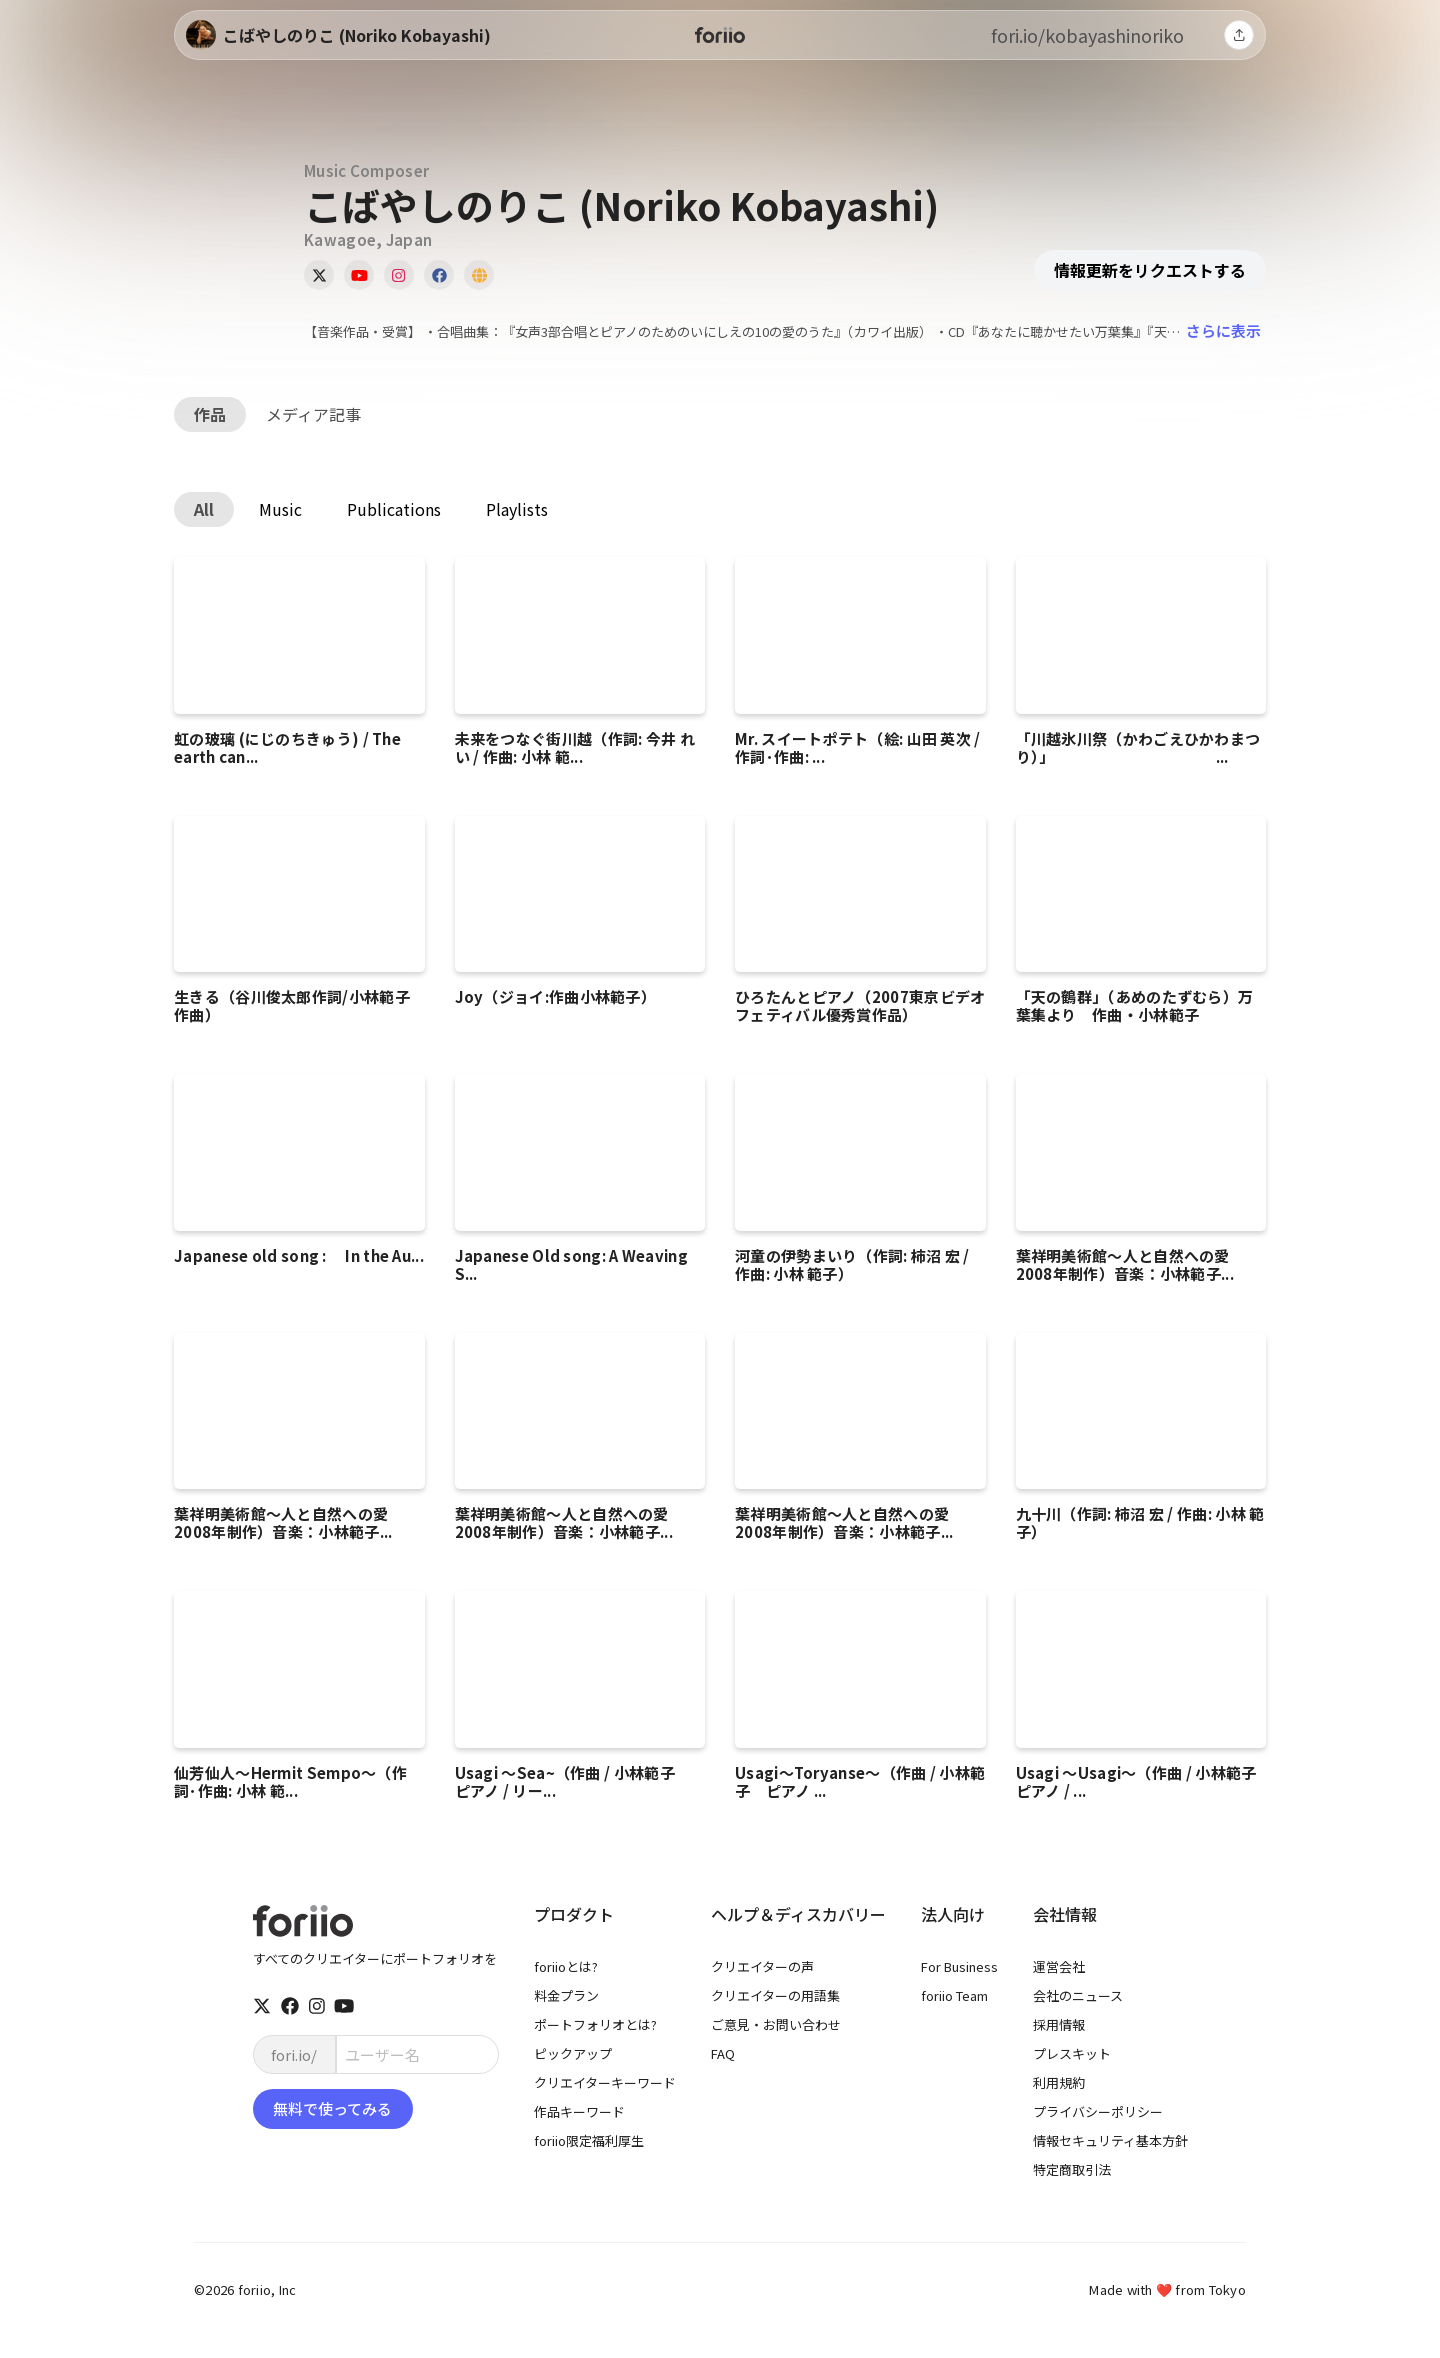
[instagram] (317, 2006)
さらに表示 (1223, 330)
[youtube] (344, 2006)
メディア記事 (313, 414)
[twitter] (262, 2006)
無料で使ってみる (332, 2108)
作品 (210, 414)
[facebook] (290, 2006)
